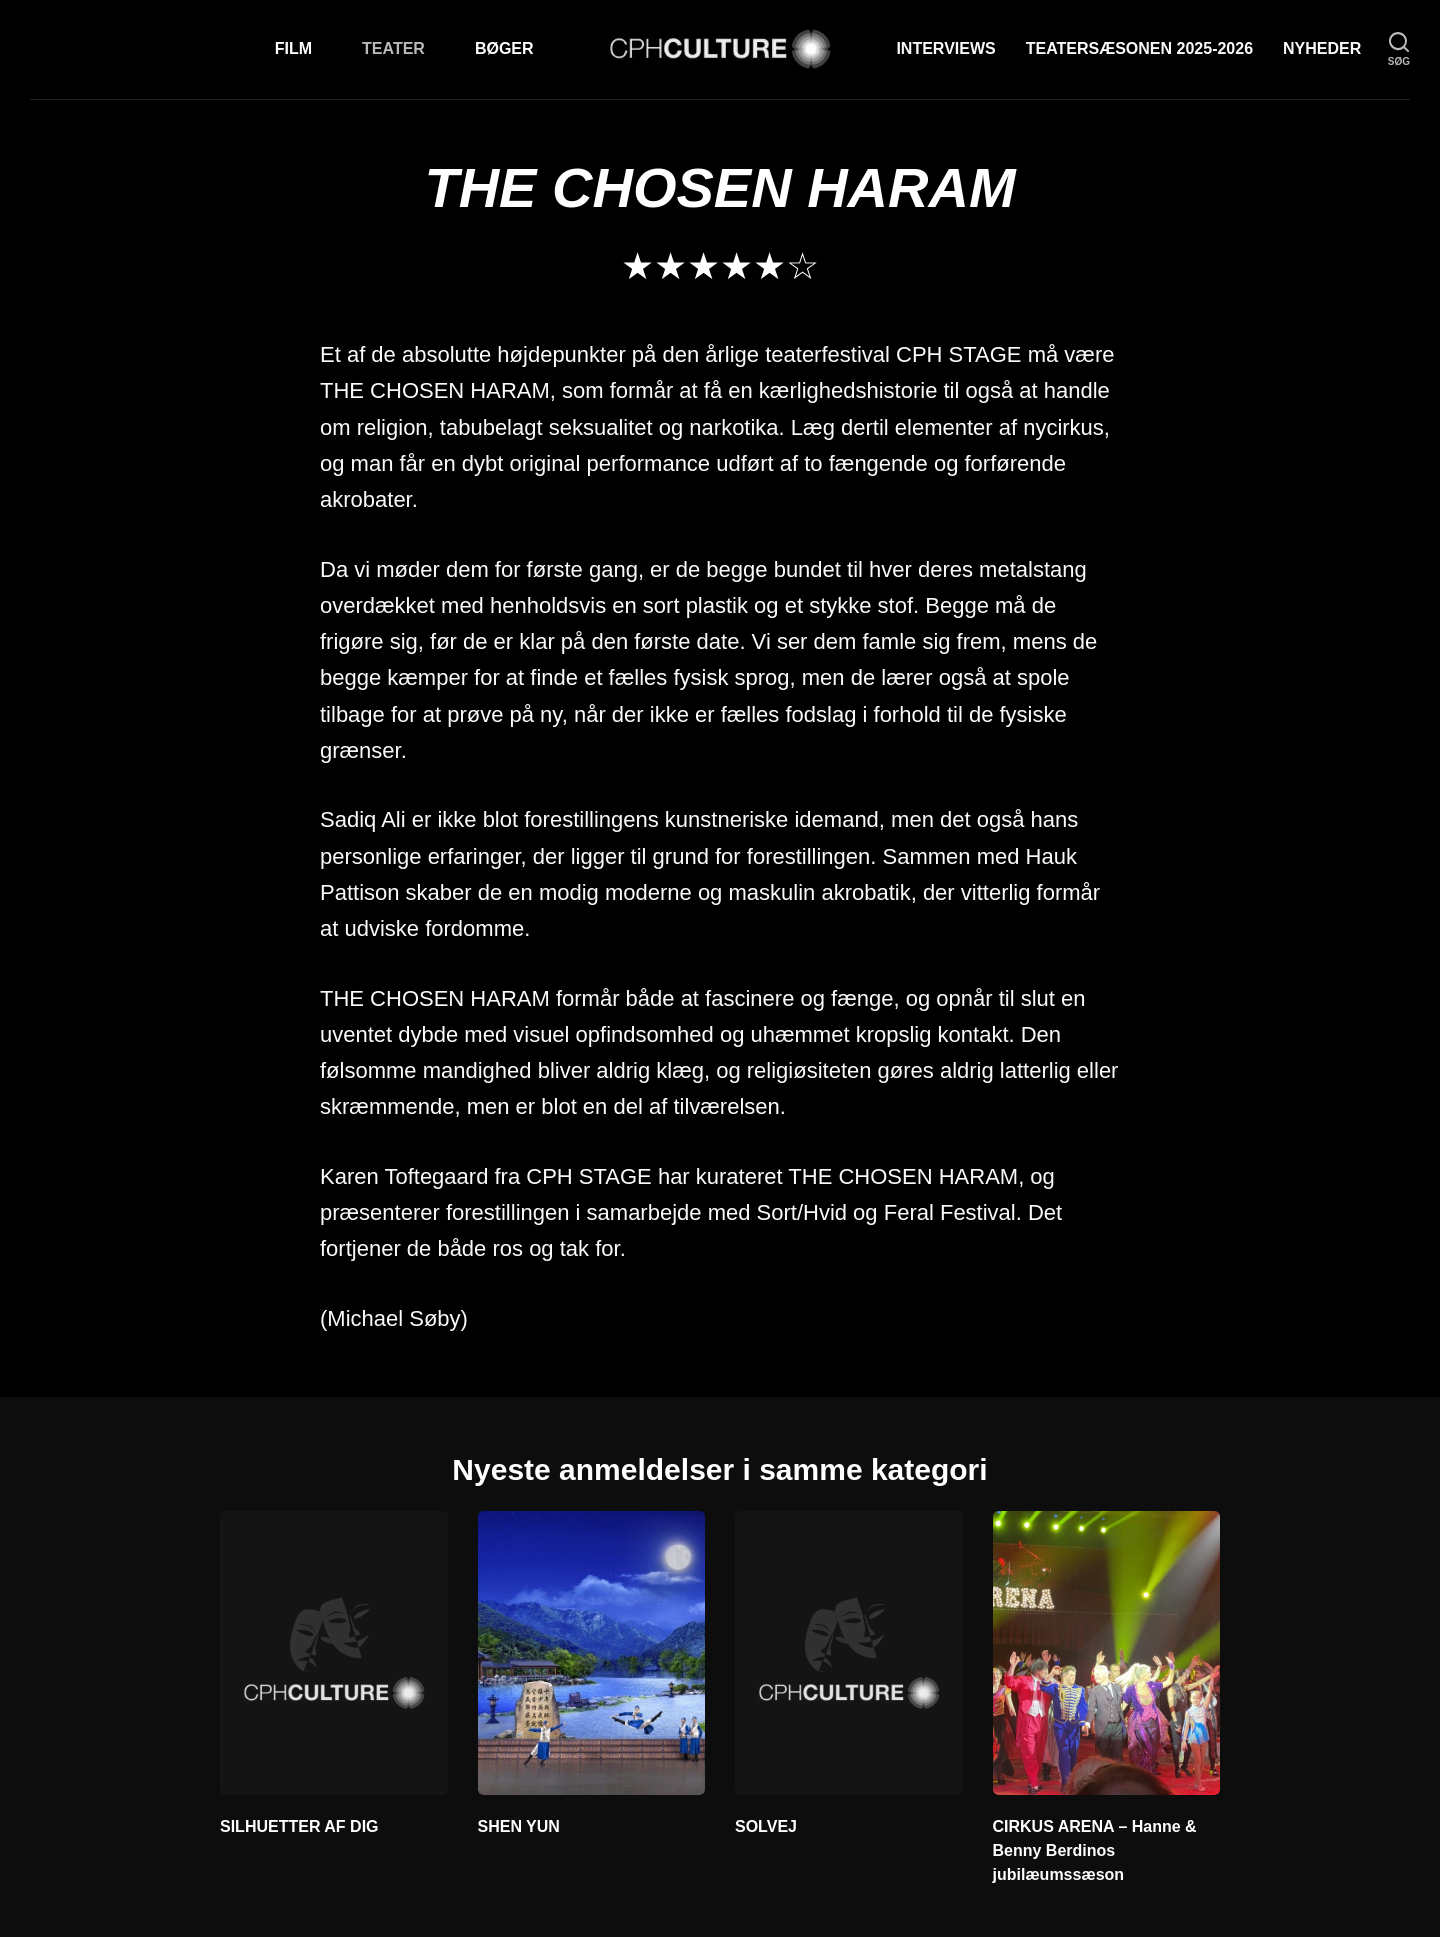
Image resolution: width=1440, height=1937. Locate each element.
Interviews (945, 48)
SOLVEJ (766, 1826)
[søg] (1399, 49)
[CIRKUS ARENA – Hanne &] (1107, 1653)
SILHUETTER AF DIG (299, 1826)
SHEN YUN (519, 1826)
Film (293, 48)
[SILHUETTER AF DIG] (334, 1653)
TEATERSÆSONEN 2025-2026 (1139, 48)
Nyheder (1322, 48)
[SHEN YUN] (592, 1653)
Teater (393, 48)
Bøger (504, 48)
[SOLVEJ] (849, 1653)
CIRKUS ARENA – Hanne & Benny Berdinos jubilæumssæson (1095, 1850)
